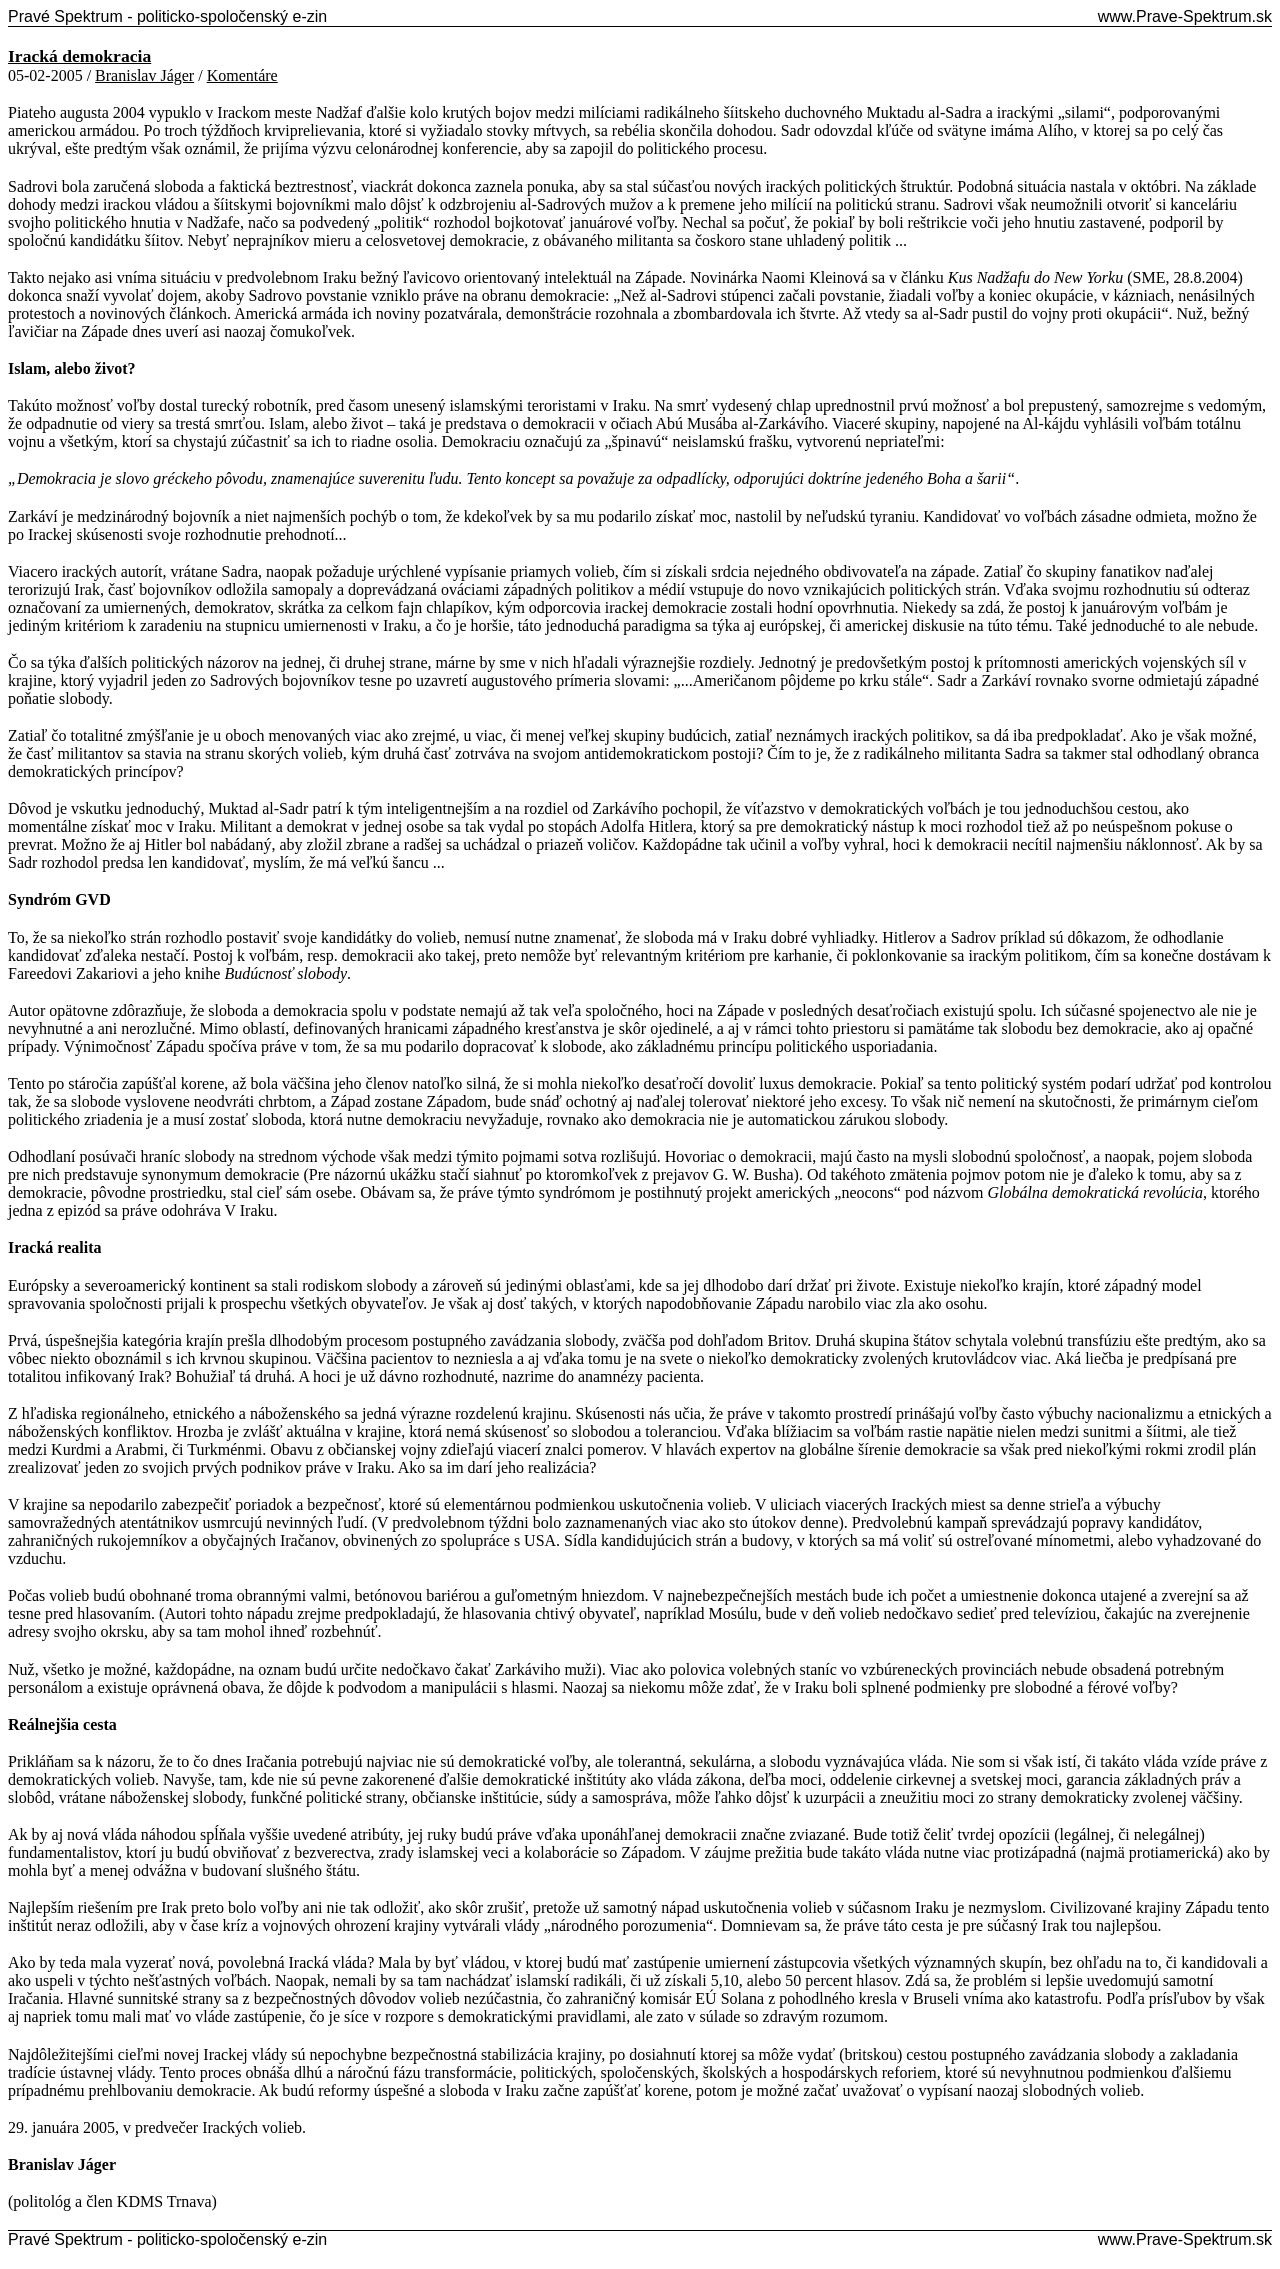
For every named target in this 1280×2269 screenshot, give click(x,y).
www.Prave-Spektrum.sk (1185, 16)
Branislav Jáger (144, 75)
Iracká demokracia (79, 56)
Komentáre (242, 75)
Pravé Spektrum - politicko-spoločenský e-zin (167, 16)
